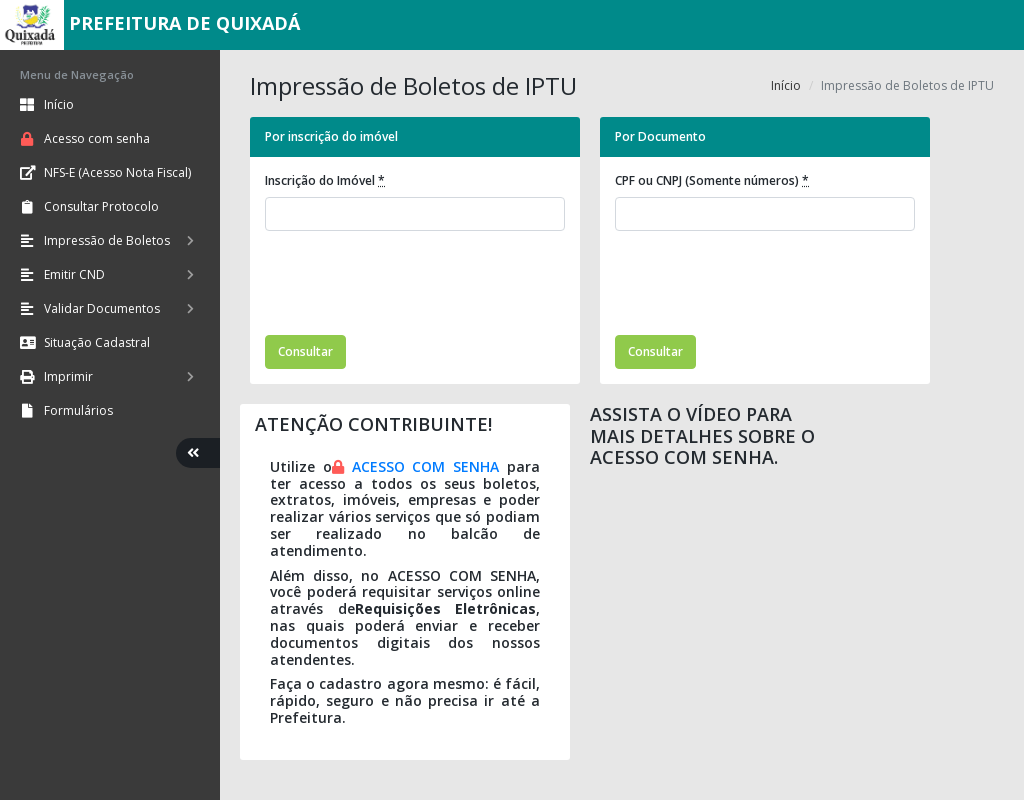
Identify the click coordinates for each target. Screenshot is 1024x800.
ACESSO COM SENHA (426, 466)
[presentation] (417, 286)
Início (786, 85)
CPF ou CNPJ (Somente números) (712, 180)
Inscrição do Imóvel (325, 180)
